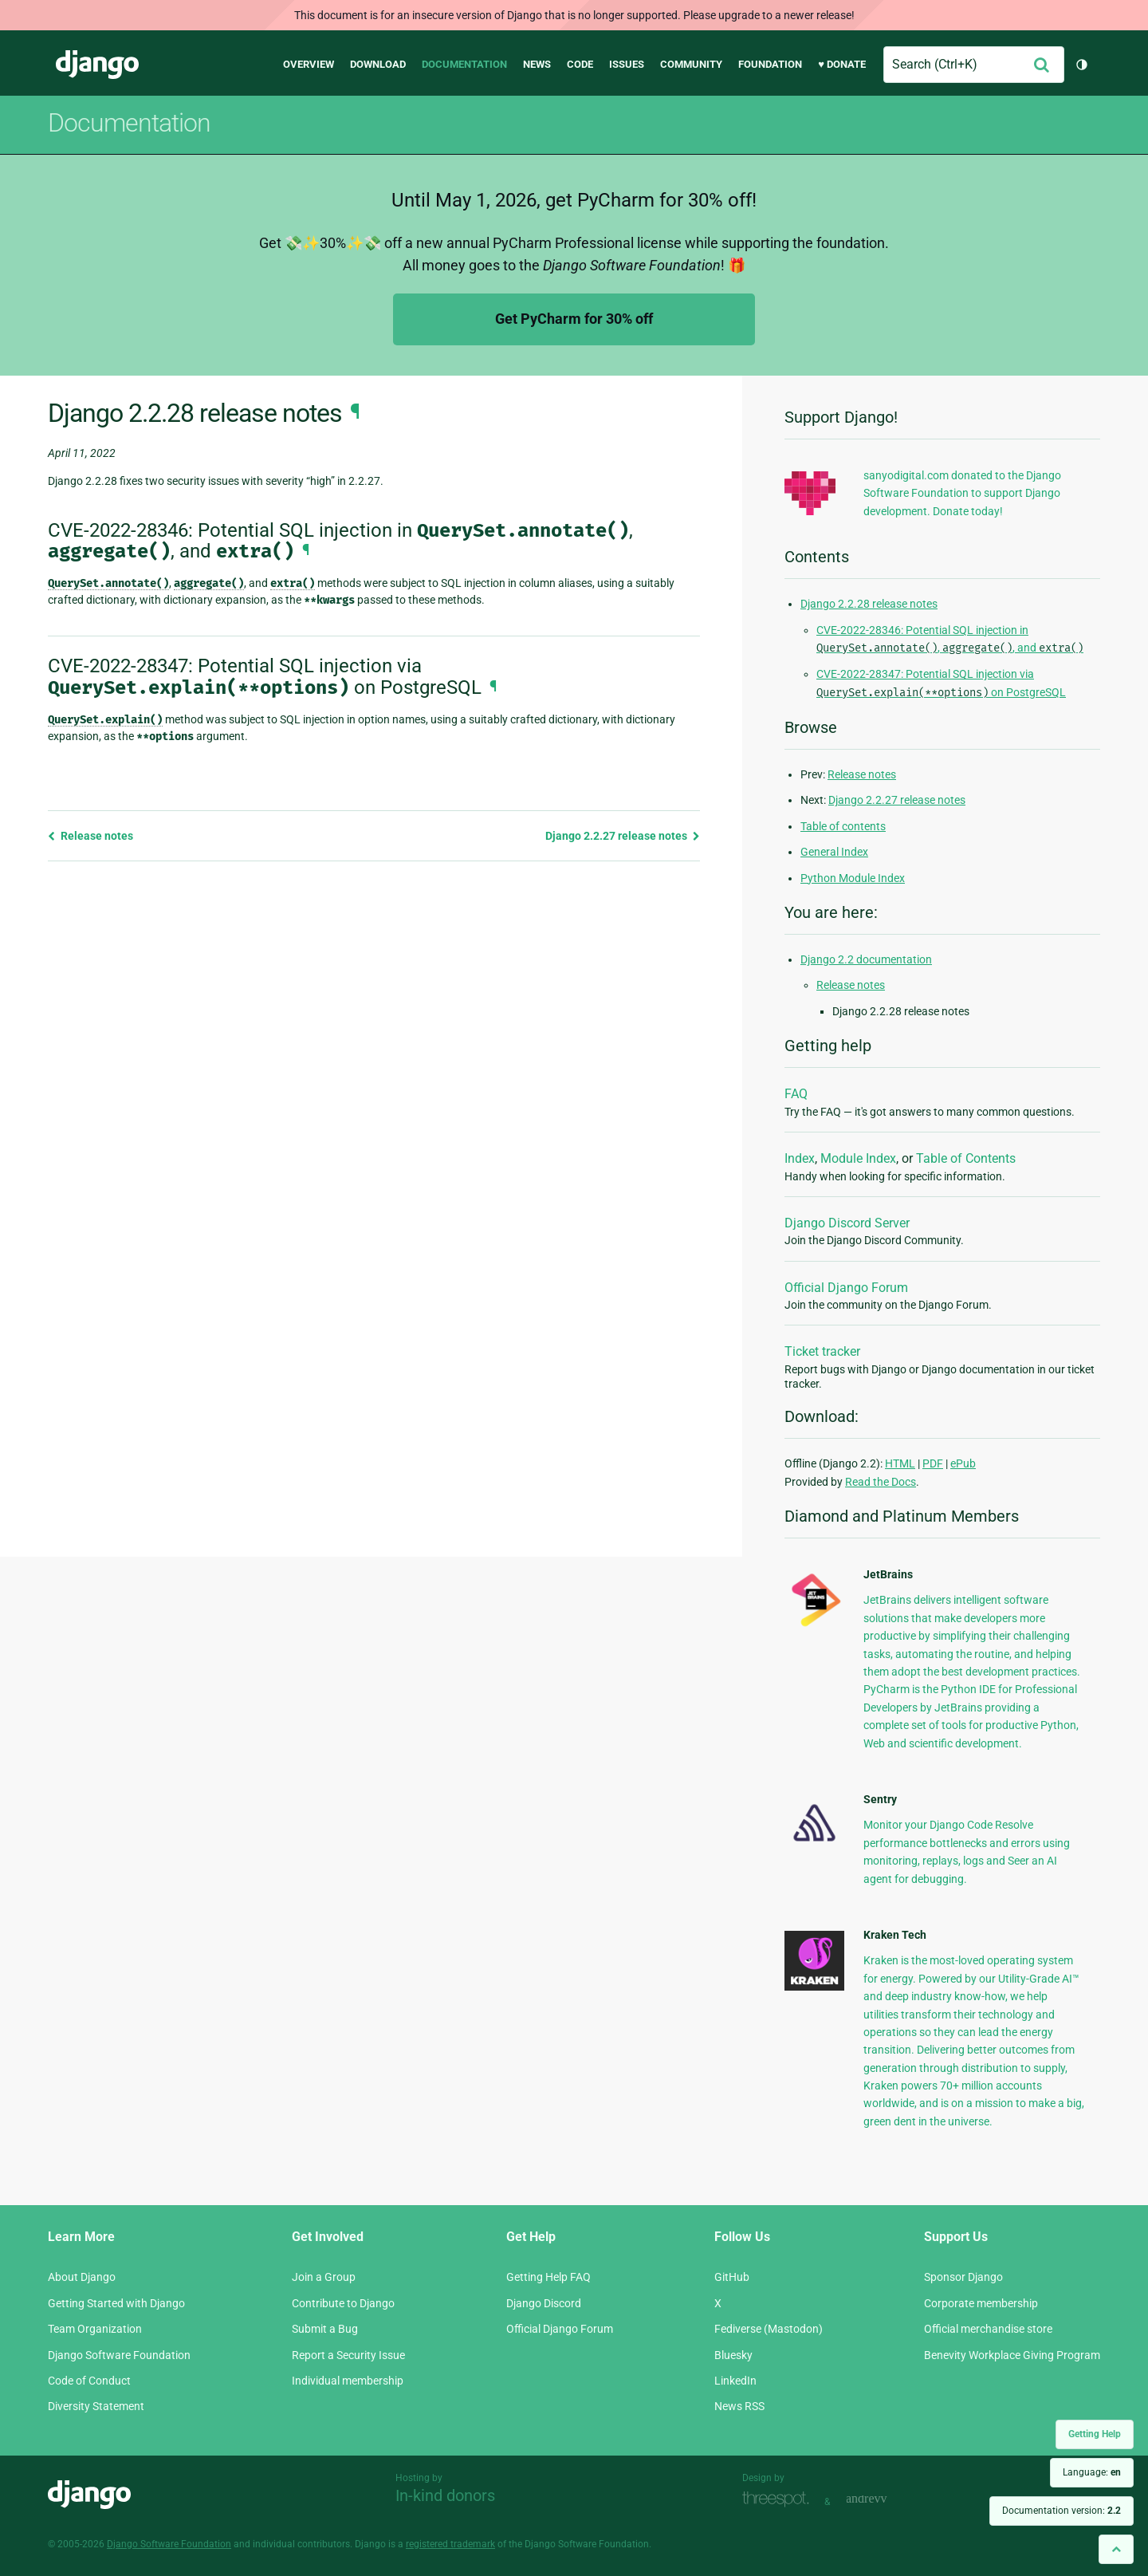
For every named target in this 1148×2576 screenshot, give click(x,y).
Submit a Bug (325, 2328)
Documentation (464, 64)
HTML (900, 1463)
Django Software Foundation (119, 2355)
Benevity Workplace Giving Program (1012, 2355)
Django (97, 64)
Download (378, 64)
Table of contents (843, 826)
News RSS (739, 2406)
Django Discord (543, 2303)
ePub (963, 1463)
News (537, 64)
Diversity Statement (96, 2406)
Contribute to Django (343, 2303)
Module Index (858, 1158)
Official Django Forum (846, 1287)
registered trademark (450, 2544)
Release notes (90, 835)
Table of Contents (966, 1158)
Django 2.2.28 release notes (869, 603)
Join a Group (324, 2277)
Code (580, 64)
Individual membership (347, 2380)
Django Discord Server (847, 1223)
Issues (626, 64)
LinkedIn (735, 2380)
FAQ (796, 1093)
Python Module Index (852, 878)
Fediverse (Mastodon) (768, 2328)
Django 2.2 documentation (866, 959)
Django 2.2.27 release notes (622, 835)
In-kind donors (445, 2495)
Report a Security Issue (348, 2355)
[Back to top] (1116, 2549)
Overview (308, 64)
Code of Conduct (89, 2380)
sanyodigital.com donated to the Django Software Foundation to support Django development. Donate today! (962, 493)
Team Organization (95, 2328)
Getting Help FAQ (548, 2277)
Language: (1092, 2472)
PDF (932, 1463)
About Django (82, 2277)
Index (799, 1158)
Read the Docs (880, 1481)
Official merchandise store (988, 2328)
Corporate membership (981, 2303)
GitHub (731, 2277)
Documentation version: (1061, 2510)
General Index (834, 851)
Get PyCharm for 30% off (574, 318)
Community (691, 64)
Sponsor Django (963, 2277)
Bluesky (733, 2355)
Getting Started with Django (116, 2303)
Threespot (779, 2500)
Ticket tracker (822, 1351)
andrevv (884, 2500)
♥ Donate (842, 64)
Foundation (770, 64)
